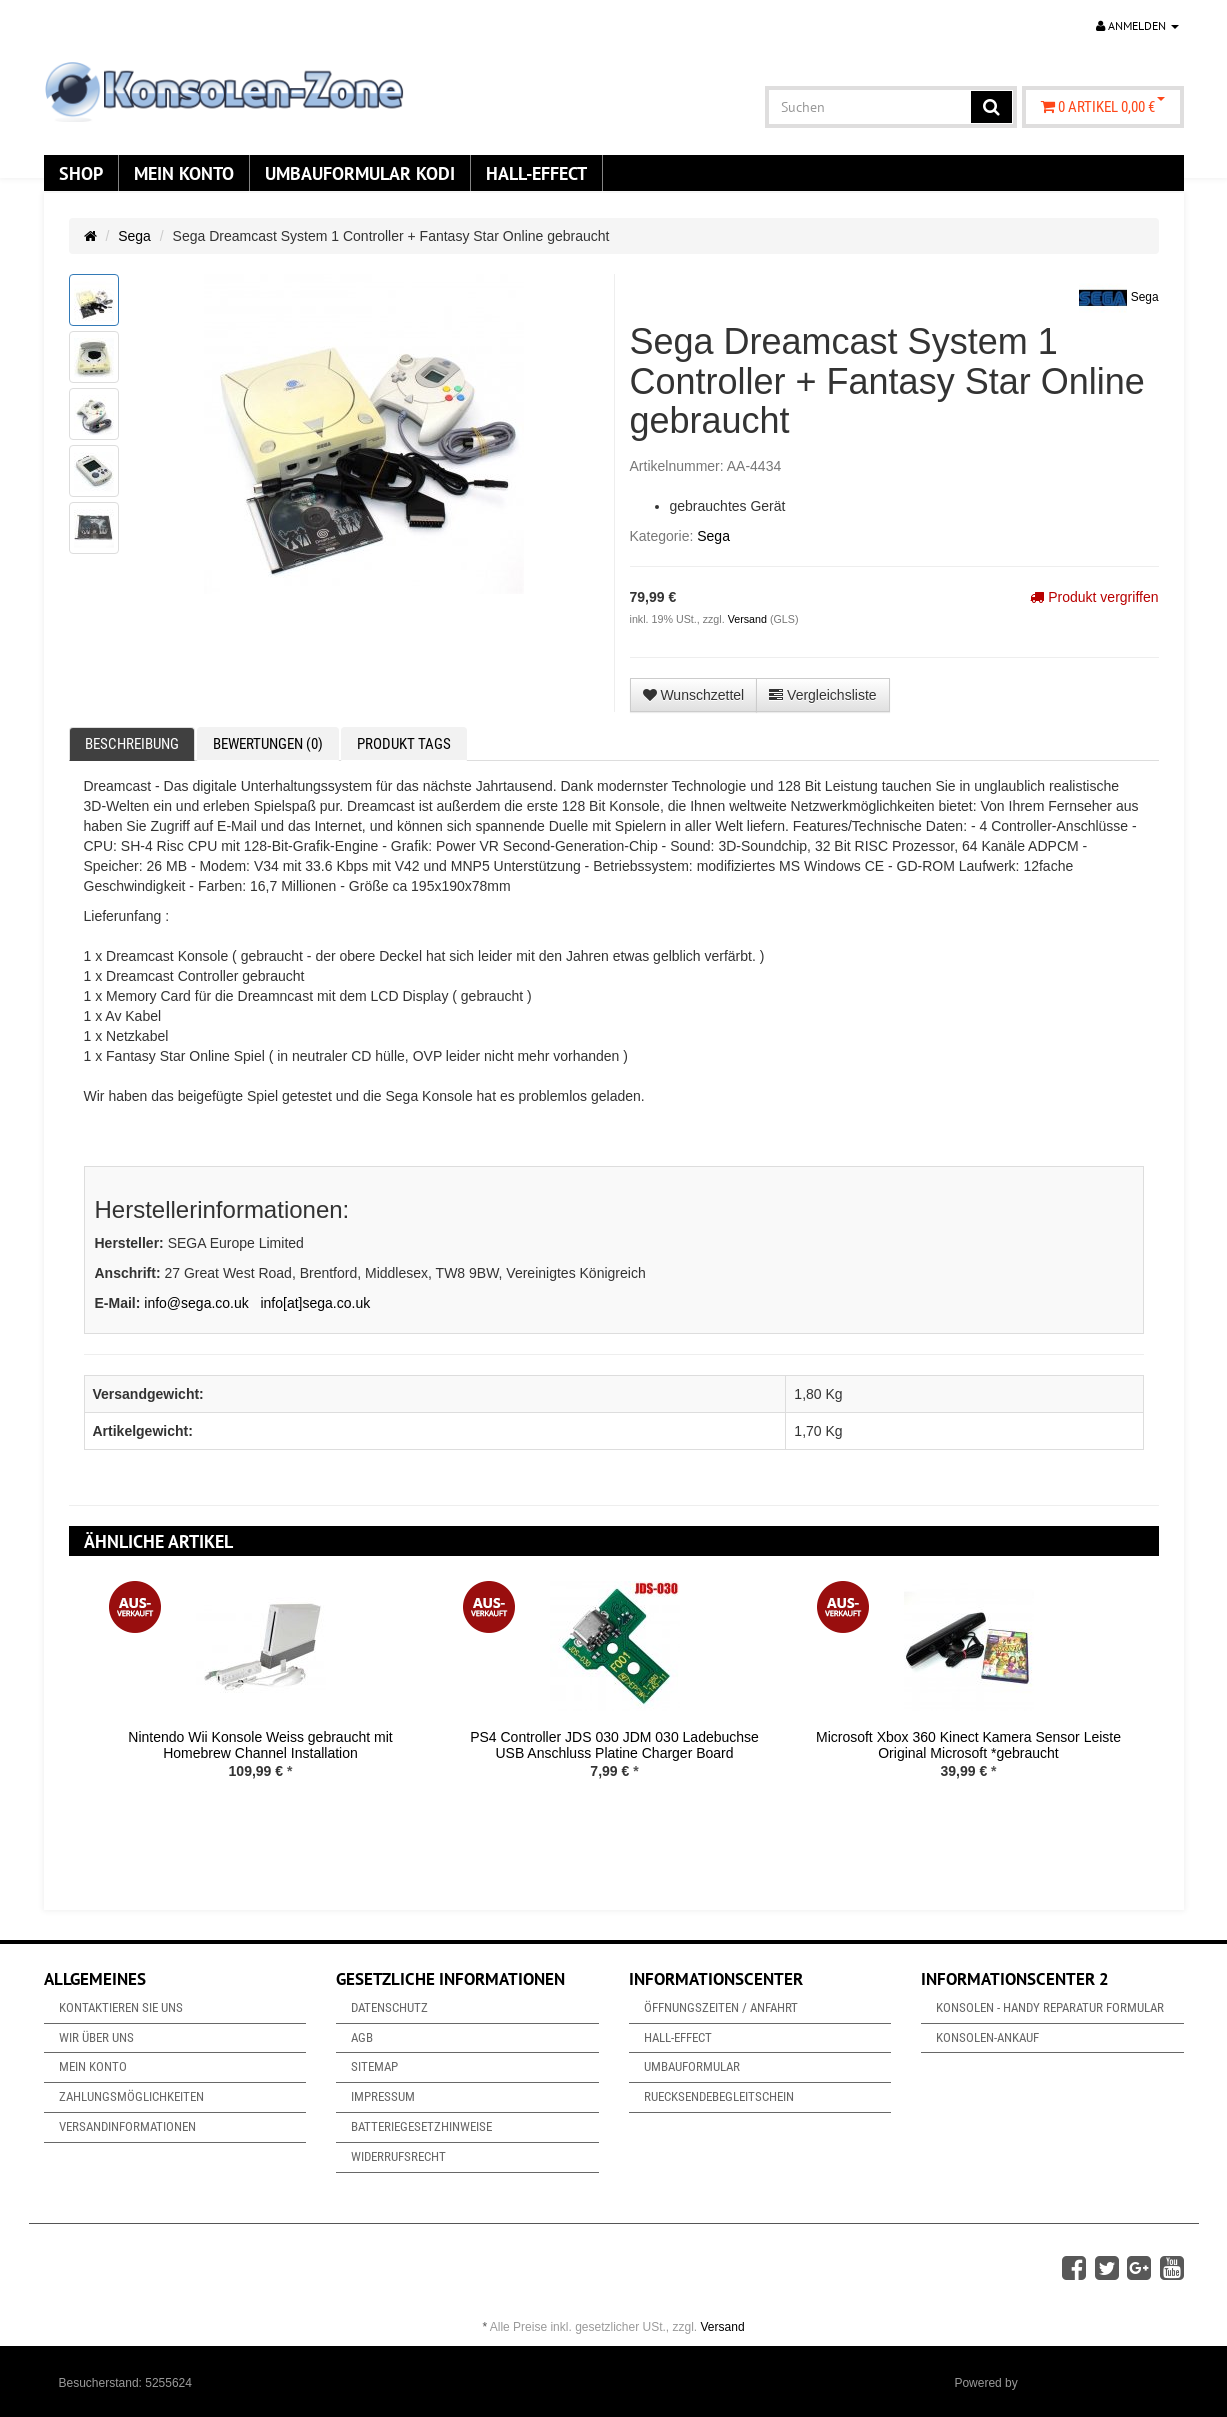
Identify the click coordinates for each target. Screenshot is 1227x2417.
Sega (134, 236)
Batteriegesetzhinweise (421, 2126)
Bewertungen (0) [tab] (268, 744)
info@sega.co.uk (196, 1303)
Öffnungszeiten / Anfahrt (721, 2007)
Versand (749, 619)
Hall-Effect (536, 173)
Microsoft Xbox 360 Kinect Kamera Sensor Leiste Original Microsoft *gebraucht (968, 1744)
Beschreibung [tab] (132, 744)
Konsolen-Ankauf (987, 2037)
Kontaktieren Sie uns (121, 2007)
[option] (261, 1695)
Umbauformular (692, 2066)
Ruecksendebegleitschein (719, 2096)
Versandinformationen (127, 2126)
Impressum (383, 2096)
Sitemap (374, 2066)
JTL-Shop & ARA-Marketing (1094, 2383)
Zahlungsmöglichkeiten (131, 2096)
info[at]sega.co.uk (315, 1303)
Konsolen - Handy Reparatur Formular (1050, 2007)
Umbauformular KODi (360, 173)
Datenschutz (389, 2007)
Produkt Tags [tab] (404, 744)
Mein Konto (184, 173)
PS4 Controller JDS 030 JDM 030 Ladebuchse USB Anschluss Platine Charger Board (614, 1744)
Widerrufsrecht (398, 2156)
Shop (81, 173)
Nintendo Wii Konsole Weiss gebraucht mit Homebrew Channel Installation (260, 1744)
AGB (362, 2037)
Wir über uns (96, 2037)
